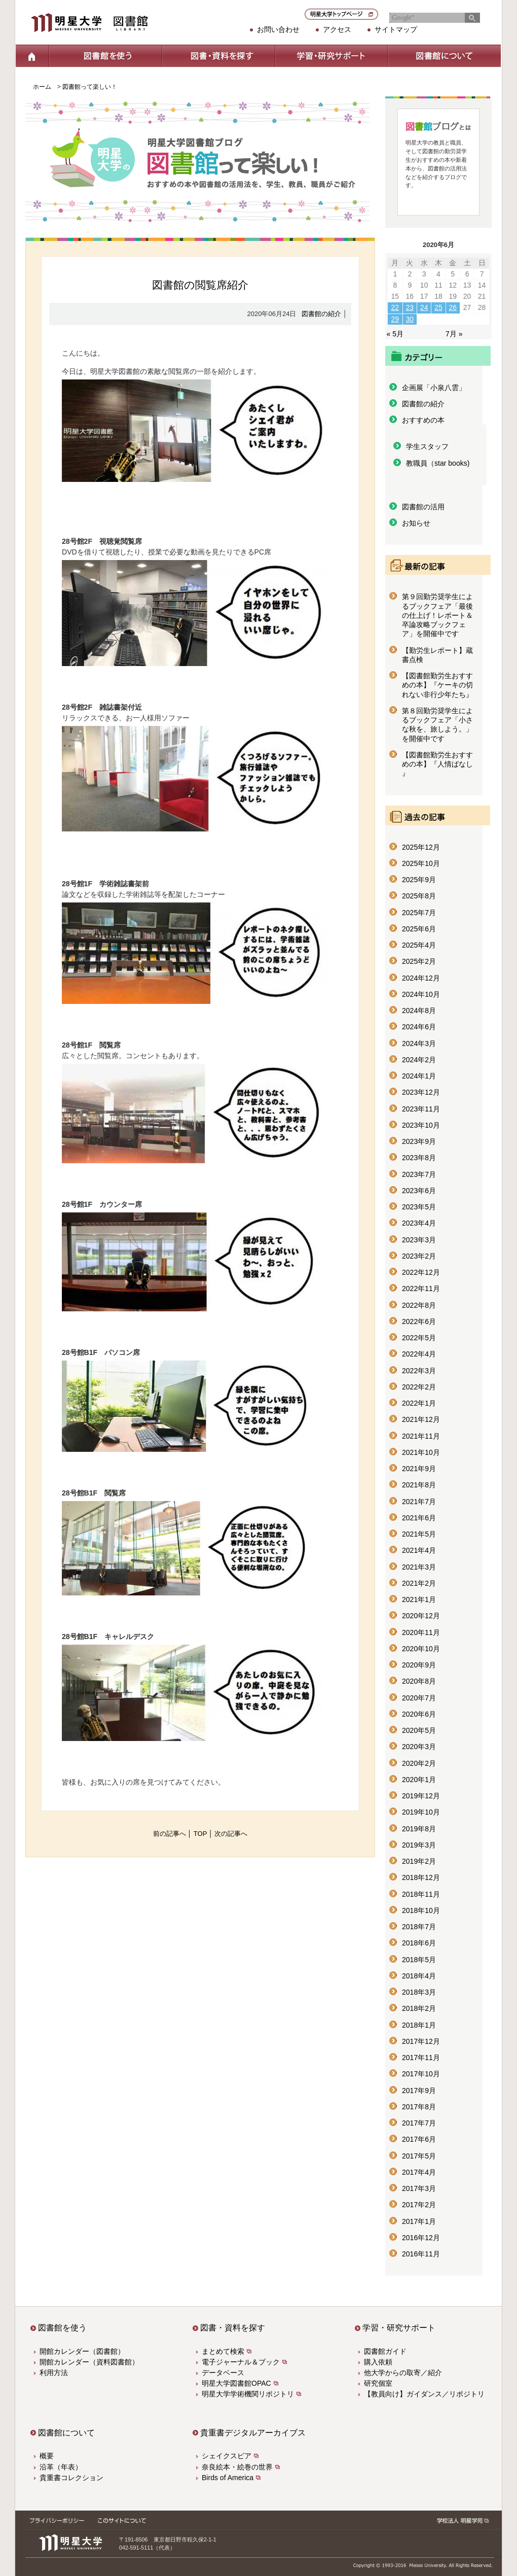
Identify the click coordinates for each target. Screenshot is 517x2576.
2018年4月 (419, 1976)
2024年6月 (419, 1027)
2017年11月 (421, 2057)
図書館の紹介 (321, 314)
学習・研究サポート (331, 56)
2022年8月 (419, 1305)
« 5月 (395, 334)
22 (395, 307)
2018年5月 (419, 1960)
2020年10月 (421, 1649)
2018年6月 (419, 1943)
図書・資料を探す (218, 56)
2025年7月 (419, 913)
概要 (47, 2456)
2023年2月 (419, 1256)
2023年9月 (419, 1141)
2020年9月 (419, 1665)
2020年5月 (419, 1730)
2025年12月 (421, 847)
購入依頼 (378, 2362)
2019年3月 (419, 1845)
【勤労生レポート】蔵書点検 (437, 655)
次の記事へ (230, 1833)
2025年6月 (419, 929)
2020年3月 (419, 1747)
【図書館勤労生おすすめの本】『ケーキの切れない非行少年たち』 (437, 685)
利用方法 (54, 2373)
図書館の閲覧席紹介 (200, 285)
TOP (200, 1833)
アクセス (337, 29)
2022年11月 (421, 1288)
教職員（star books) (437, 463)
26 (453, 307)
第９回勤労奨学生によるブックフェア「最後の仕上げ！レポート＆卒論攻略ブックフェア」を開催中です (437, 615)
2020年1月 (419, 1780)
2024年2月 (419, 1060)
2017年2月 (419, 2205)
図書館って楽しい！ (89, 86)
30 (410, 319)
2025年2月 (419, 961)
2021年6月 (419, 1518)
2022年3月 (419, 1371)
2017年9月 (419, 2090)
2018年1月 (419, 2025)
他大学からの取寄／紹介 (403, 2373)
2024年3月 (419, 1043)
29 (395, 319)
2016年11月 (421, 2254)
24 (424, 307)
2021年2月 (419, 1583)
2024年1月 (419, 1076)
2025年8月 (419, 896)
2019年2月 (419, 1861)
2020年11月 (421, 1632)
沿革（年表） (61, 2467)
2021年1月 (419, 1599)
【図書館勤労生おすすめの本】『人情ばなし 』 (437, 764)
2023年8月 (419, 1158)
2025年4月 (419, 945)
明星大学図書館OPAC (236, 2383)
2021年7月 (419, 1502)
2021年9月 (419, 1469)
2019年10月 (421, 1812)
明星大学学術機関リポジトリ (248, 2394)
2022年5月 (419, 1338)
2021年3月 (419, 1567)
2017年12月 (421, 2041)
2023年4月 (419, 1223)
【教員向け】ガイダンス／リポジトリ (424, 2394)
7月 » (454, 334)
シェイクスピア (226, 2456)
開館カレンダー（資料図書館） (89, 2362)
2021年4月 (419, 1550)
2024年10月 (421, 994)
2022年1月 (419, 1403)
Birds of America (227, 2478)
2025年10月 (421, 863)
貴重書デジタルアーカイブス (253, 2432)
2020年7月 (419, 1698)
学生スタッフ (427, 446)
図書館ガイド (385, 2351)
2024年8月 (419, 1010)
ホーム (32, 56)
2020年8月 (419, 1681)
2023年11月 (421, 1109)
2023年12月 (421, 1092)
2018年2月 (419, 2008)
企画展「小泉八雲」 (434, 388)
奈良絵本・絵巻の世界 (237, 2467)
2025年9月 (419, 880)
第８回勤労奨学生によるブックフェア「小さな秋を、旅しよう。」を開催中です (437, 725)
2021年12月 (421, 1419)
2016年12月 (421, 2238)
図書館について (444, 56)
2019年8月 (419, 1829)
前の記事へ (169, 1833)
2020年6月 (419, 1714)
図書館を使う (105, 56)
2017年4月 (419, 2172)
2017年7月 (419, 2123)
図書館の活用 (423, 507)
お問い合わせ (278, 29)
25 (438, 307)
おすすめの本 (423, 420)
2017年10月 (421, 2074)
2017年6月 (419, 2139)
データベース (223, 2373)
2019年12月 (421, 1796)
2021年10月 (421, 1452)
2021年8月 (419, 1485)
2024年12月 (421, 978)
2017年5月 (419, 2156)
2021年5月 (419, 1534)
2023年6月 (419, 1191)
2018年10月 (421, 1910)
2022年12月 (421, 1272)
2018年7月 (419, 1927)
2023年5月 (419, 1207)
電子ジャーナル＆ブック (241, 2362)
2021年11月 (421, 1436)
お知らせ (416, 523)
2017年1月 (419, 2221)
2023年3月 (419, 1240)
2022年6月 (419, 1321)
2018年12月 (421, 1877)
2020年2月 (419, 1763)
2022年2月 (419, 1387)
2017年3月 (419, 2188)
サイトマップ (396, 29)
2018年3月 (419, 1992)
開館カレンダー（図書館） (82, 2351)
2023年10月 (421, 1125)
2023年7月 (419, 1174)
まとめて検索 (223, 2351)
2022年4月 (419, 1354)
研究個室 (378, 2383)
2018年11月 (421, 1894)
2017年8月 (419, 2107)
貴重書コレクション (71, 2478)
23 (410, 307)
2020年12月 (421, 1616)
